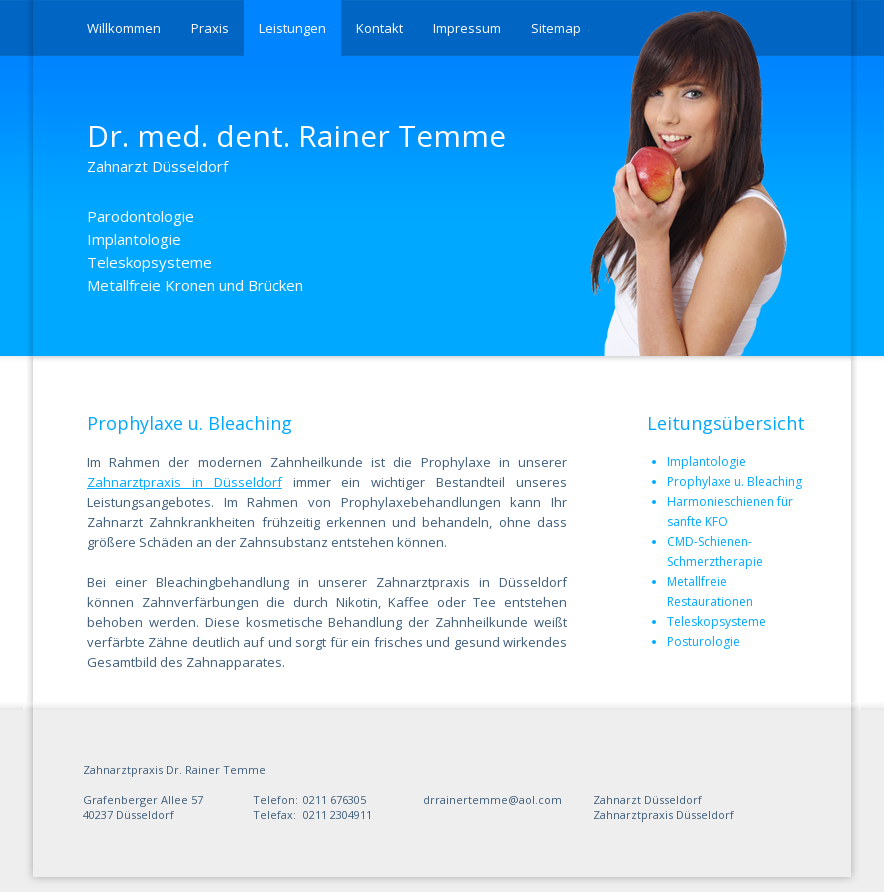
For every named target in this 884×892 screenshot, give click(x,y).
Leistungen (292, 28)
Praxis (210, 28)
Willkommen (124, 28)
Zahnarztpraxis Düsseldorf (663, 814)
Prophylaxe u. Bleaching (734, 481)
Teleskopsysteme (716, 621)
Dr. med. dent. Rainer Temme (296, 145)
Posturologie (703, 641)
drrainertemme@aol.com (492, 799)
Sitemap (556, 28)
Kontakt (379, 28)
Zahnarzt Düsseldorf (647, 799)
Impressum (467, 28)
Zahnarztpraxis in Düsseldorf (184, 482)
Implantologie (706, 461)
